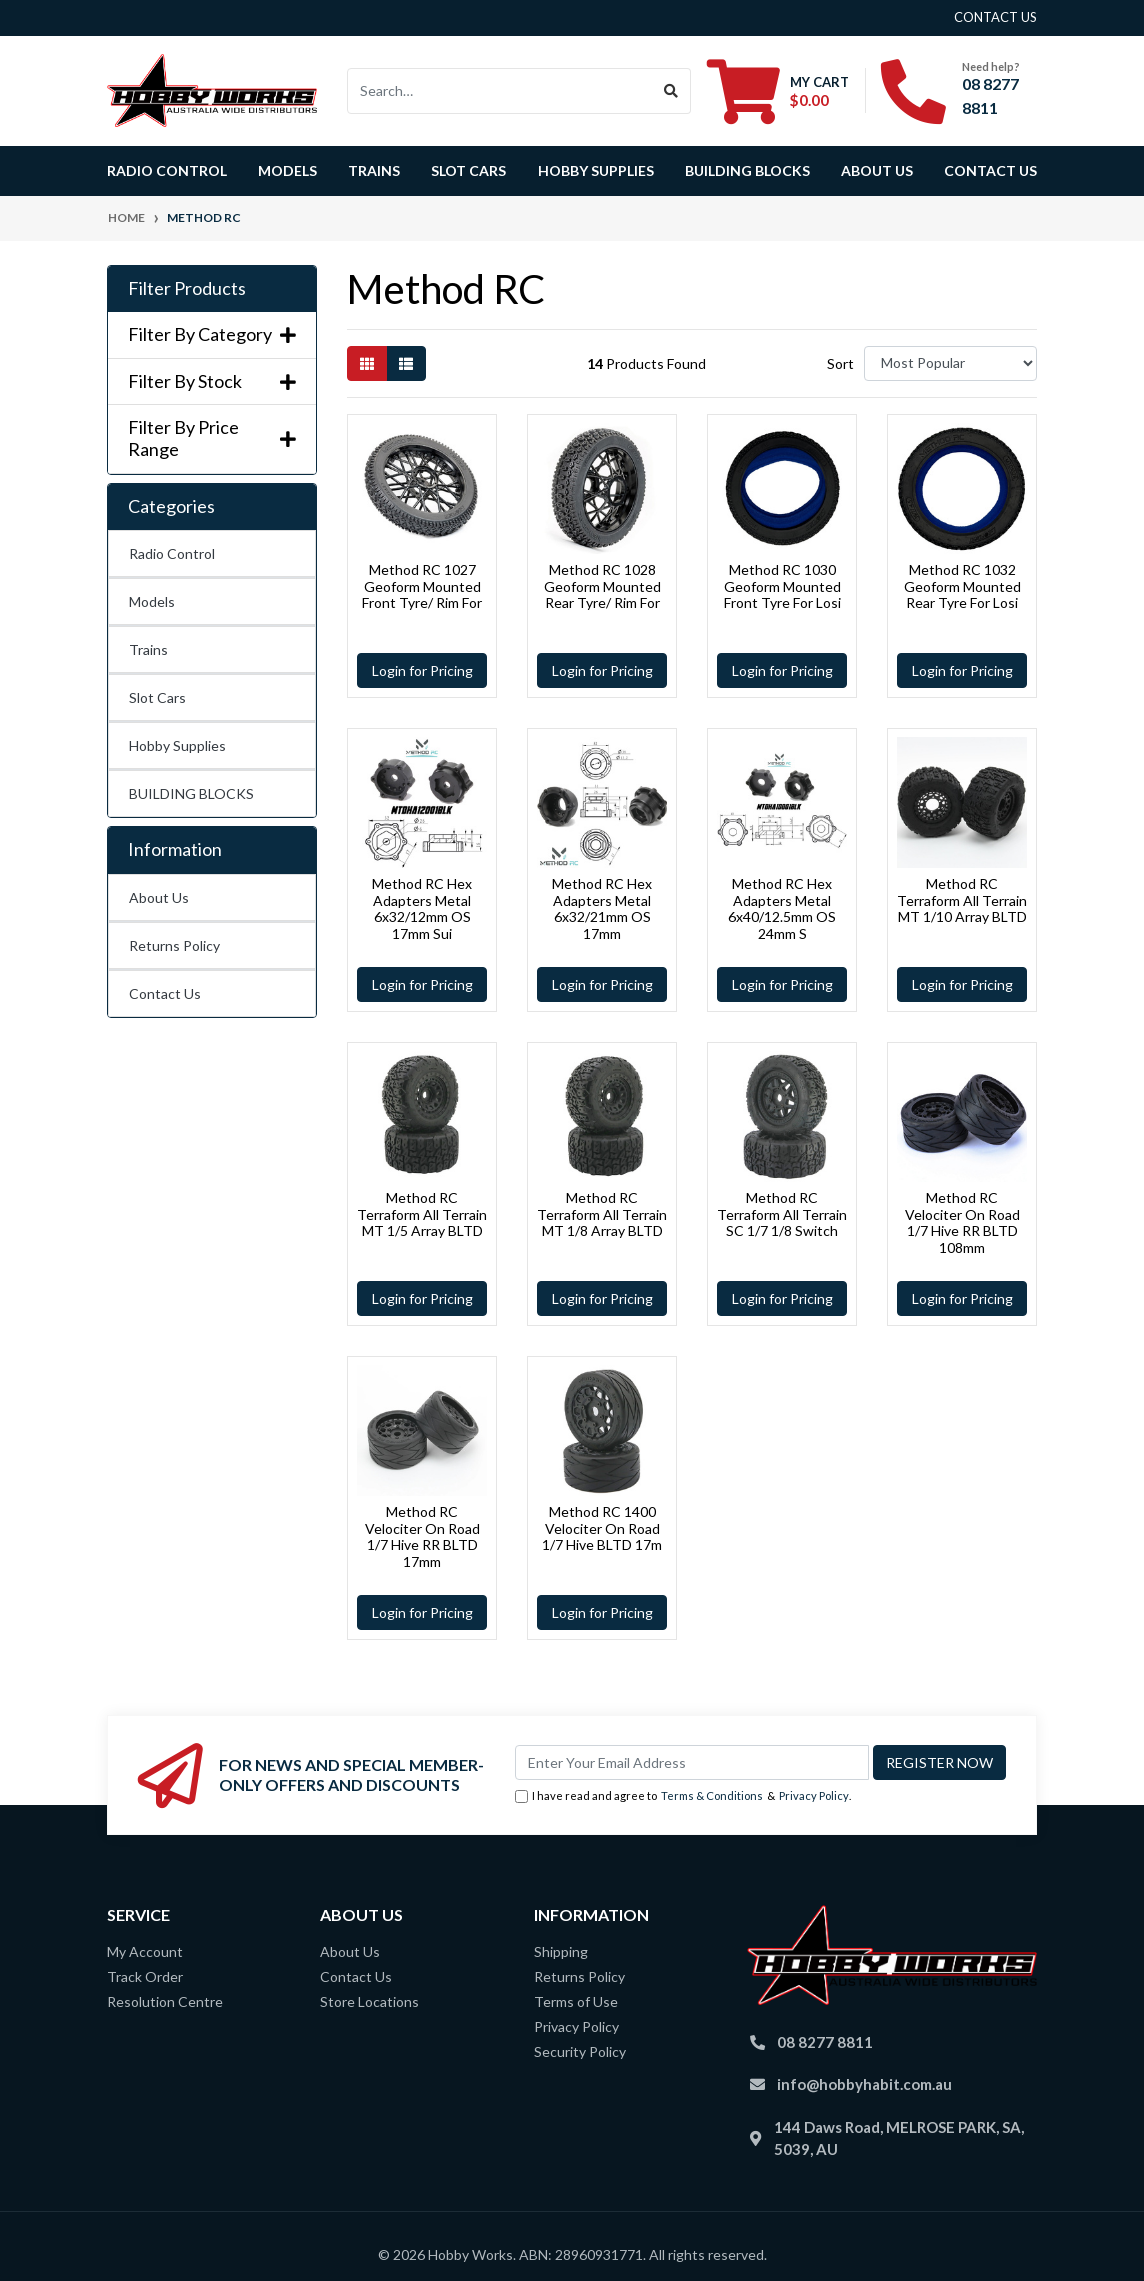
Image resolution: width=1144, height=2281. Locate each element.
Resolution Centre (165, 2001)
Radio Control (172, 553)
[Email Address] (692, 1762)
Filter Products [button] (187, 288)
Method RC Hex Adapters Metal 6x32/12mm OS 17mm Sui (422, 908)
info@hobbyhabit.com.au (864, 2084)
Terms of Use (576, 2001)
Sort (840, 363)
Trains (148, 649)
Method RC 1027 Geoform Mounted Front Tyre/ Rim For (422, 586)
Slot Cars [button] (468, 170)
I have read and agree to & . (683, 1796)
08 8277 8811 (825, 2042)
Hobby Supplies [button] (596, 170)
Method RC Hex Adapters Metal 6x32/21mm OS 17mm (602, 908)
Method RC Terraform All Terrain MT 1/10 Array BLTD (962, 900)
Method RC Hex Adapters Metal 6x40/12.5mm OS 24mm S (782, 908)
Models (152, 601)
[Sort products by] (950, 363)
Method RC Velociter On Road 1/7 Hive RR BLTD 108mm (962, 1222)
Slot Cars (157, 697)
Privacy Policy (814, 1795)
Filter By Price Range (212, 438)
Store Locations (369, 2001)
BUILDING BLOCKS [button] (747, 170)
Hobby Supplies (177, 745)
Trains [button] (374, 170)
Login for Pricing (422, 670)
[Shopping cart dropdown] (778, 91)
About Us (877, 170)
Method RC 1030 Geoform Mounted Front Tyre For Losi (782, 586)
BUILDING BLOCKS (191, 793)
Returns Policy (174, 945)
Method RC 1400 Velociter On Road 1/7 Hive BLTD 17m (602, 1528)
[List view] (406, 363)
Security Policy (580, 2051)
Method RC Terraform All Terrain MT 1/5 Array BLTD (422, 1214)
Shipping (561, 1951)
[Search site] (671, 91)
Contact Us (990, 170)
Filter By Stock (212, 381)
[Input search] (500, 91)
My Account (145, 1951)
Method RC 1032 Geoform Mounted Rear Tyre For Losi (962, 586)
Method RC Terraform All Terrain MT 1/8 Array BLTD (602, 1214)
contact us (995, 17)
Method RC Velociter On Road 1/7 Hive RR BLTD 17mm (422, 1536)
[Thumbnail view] (367, 363)
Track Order (145, 1976)
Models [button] (287, 170)
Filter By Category (212, 334)
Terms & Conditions (712, 1795)
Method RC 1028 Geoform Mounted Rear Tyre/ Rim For (602, 586)
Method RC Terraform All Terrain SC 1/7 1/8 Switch (782, 1214)
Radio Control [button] (167, 170)
